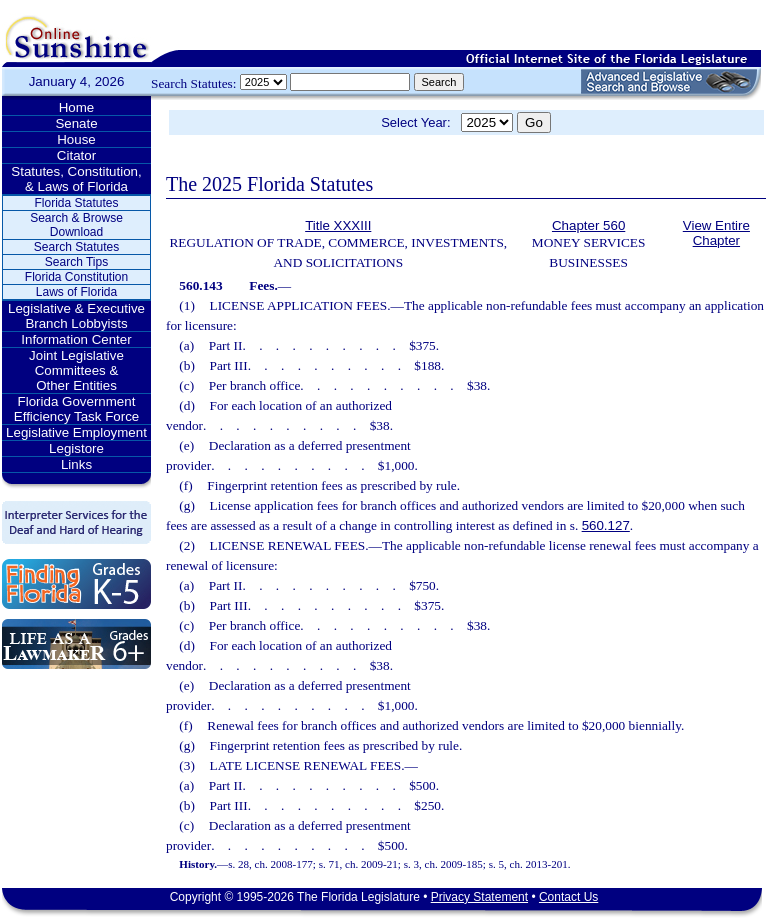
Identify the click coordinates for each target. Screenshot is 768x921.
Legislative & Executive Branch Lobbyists (76, 316)
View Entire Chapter (716, 233)
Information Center (76, 339)
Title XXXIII (338, 225)
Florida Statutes (76, 203)
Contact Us (568, 897)
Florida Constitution (76, 277)
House (76, 139)
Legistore (76, 448)
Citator (76, 155)
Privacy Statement (479, 897)
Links (76, 464)
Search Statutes (76, 247)
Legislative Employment (76, 432)
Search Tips (76, 262)
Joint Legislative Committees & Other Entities (76, 370)
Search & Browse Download (76, 225)
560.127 (606, 525)
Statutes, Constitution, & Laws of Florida (76, 179)
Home (77, 107)
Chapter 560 (588, 225)
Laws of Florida (76, 292)
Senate (76, 123)
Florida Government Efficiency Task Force (76, 409)
